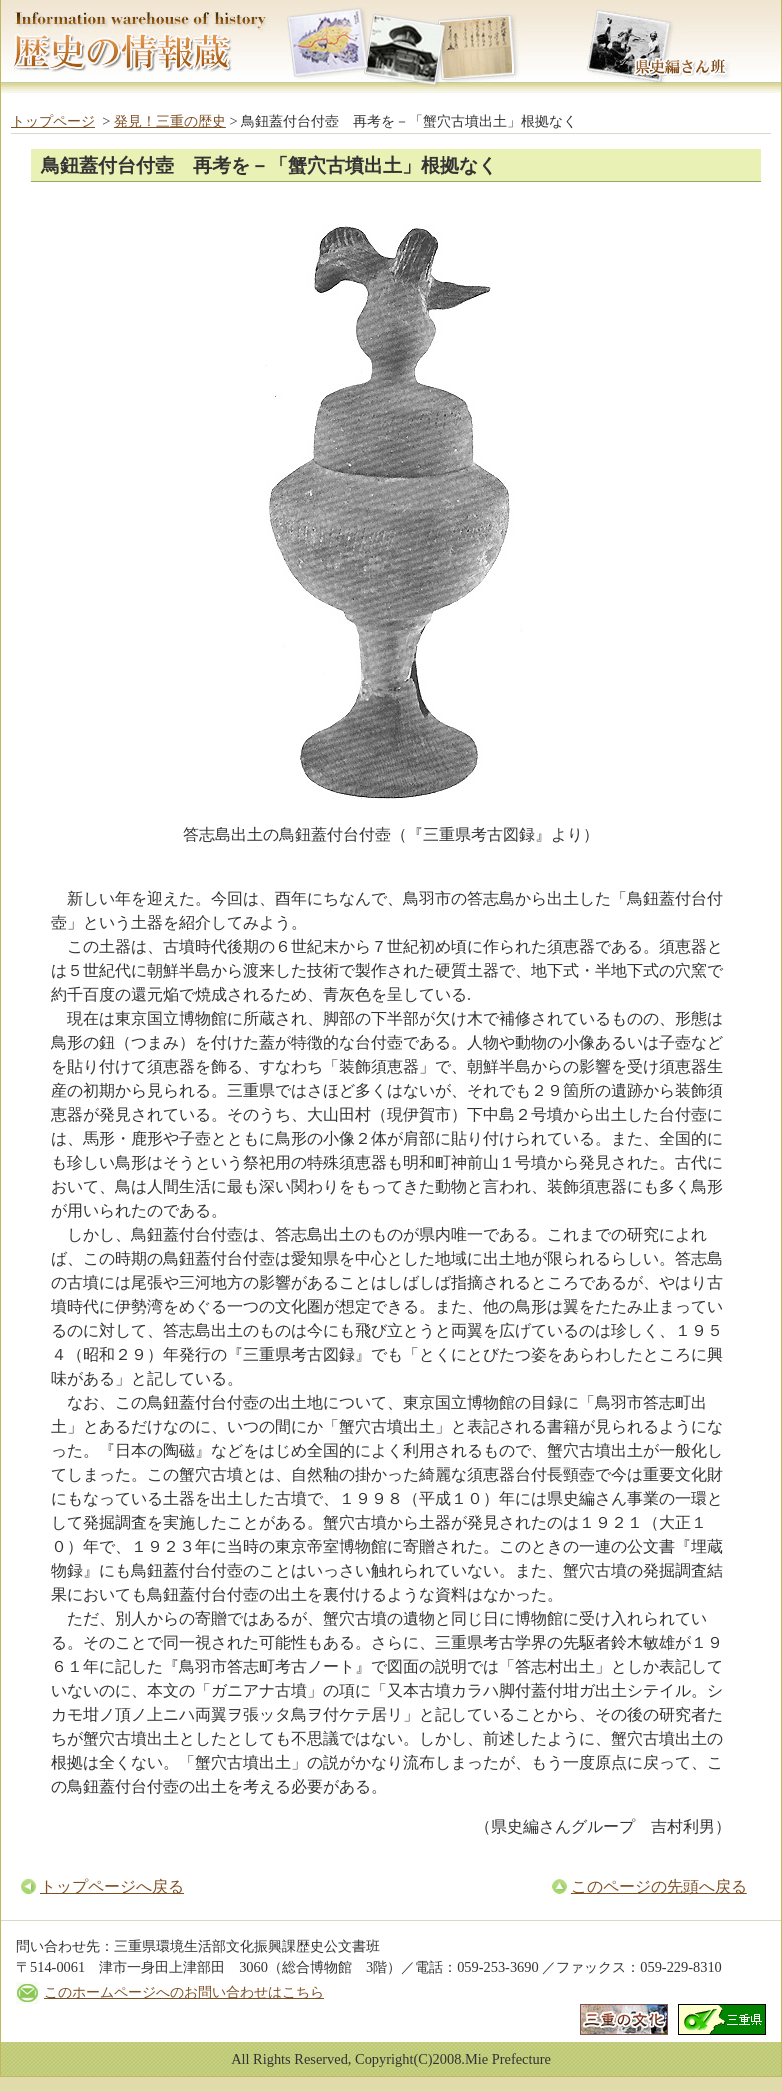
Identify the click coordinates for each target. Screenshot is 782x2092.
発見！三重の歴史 (170, 121)
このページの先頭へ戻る (659, 1886)
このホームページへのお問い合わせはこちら (184, 1992)
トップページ (53, 121)
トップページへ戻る (112, 1886)
